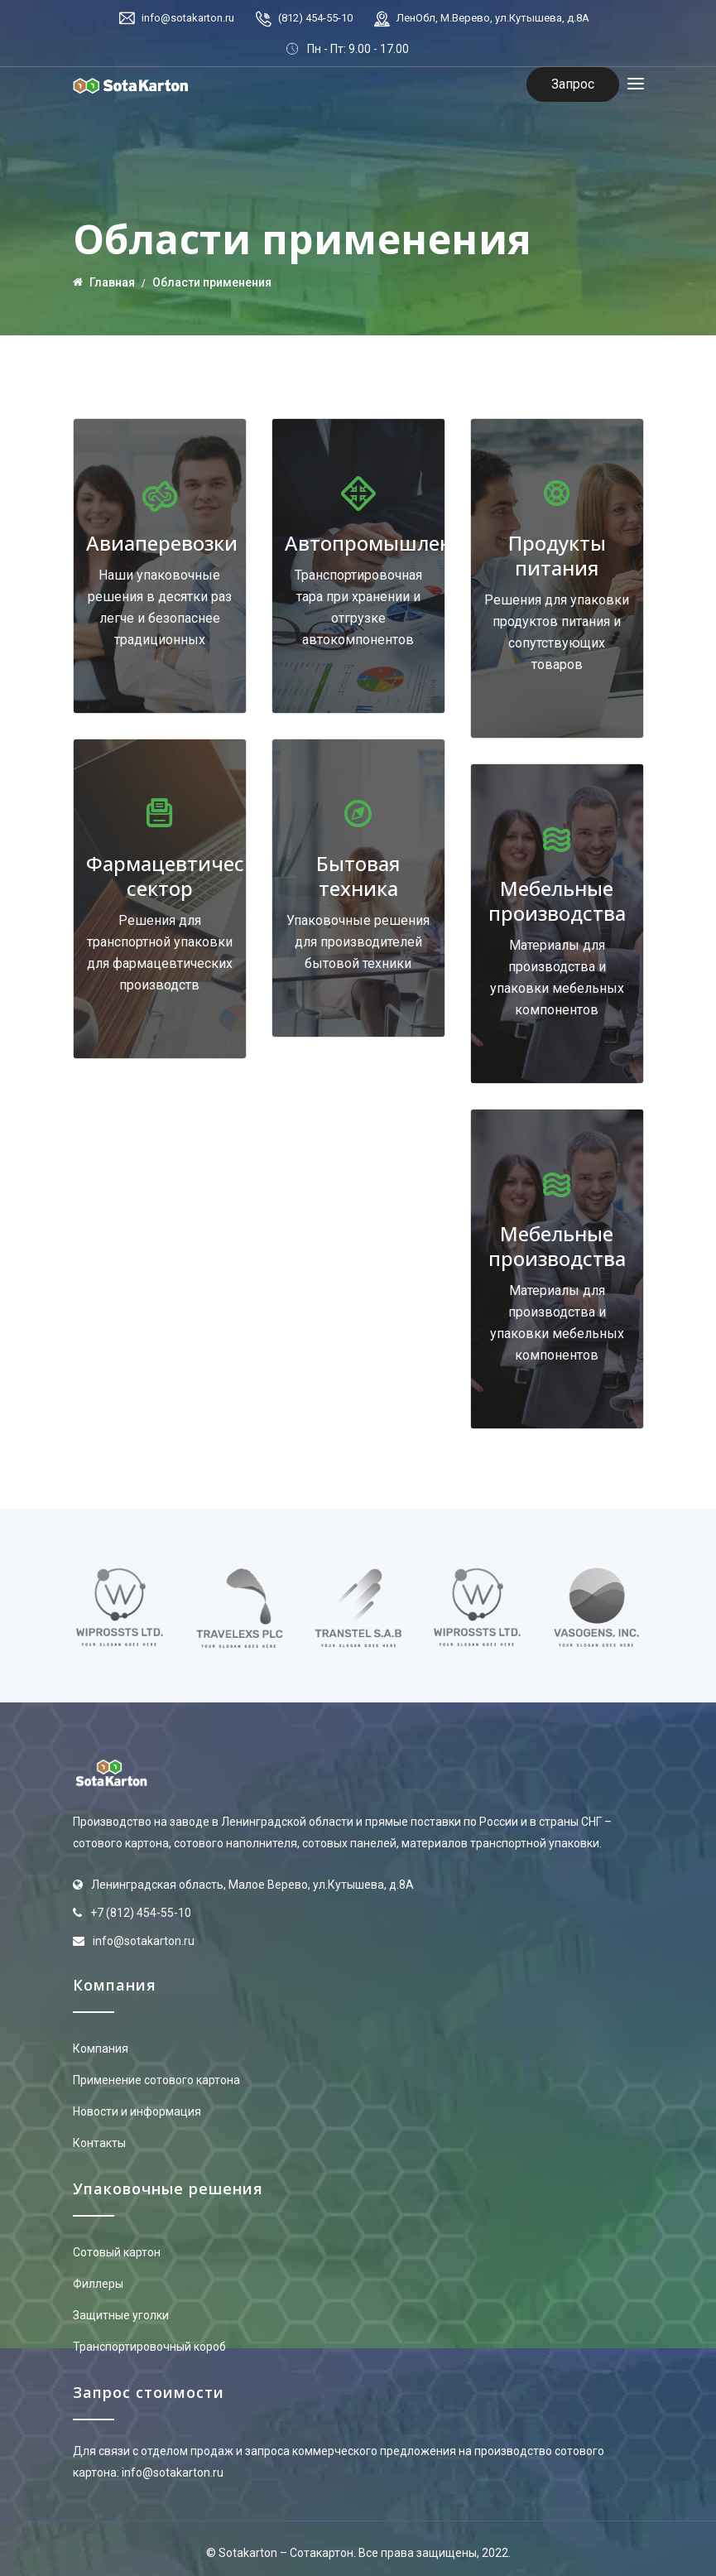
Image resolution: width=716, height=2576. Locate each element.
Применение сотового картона (156, 2080)
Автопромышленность (396, 542)
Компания (100, 2048)
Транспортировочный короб (149, 2346)
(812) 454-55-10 (315, 18)
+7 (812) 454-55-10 (140, 1912)
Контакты (99, 2143)
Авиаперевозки (162, 542)
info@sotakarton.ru (188, 18)
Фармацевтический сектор (183, 876)
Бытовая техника (358, 876)
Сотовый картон (117, 2252)
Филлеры (98, 2283)
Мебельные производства (557, 900)
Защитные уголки (121, 2315)
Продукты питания (557, 555)
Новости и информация (137, 2111)
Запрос (572, 84)
